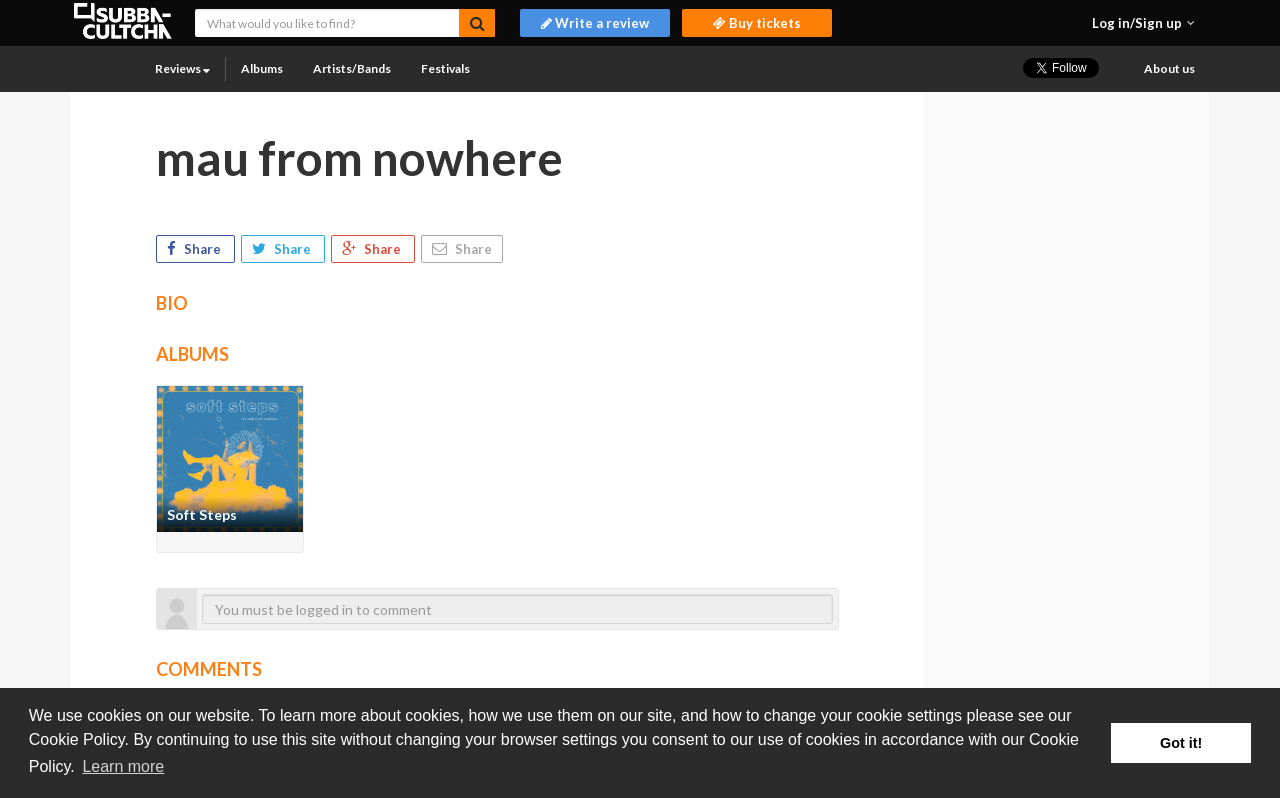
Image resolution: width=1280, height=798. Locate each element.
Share (195, 249)
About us (1169, 68)
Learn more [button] (123, 766)
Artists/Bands (352, 68)
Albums (262, 68)
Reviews (182, 68)
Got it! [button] (1181, 743)
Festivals (445, 68)
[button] (1143, 23)
